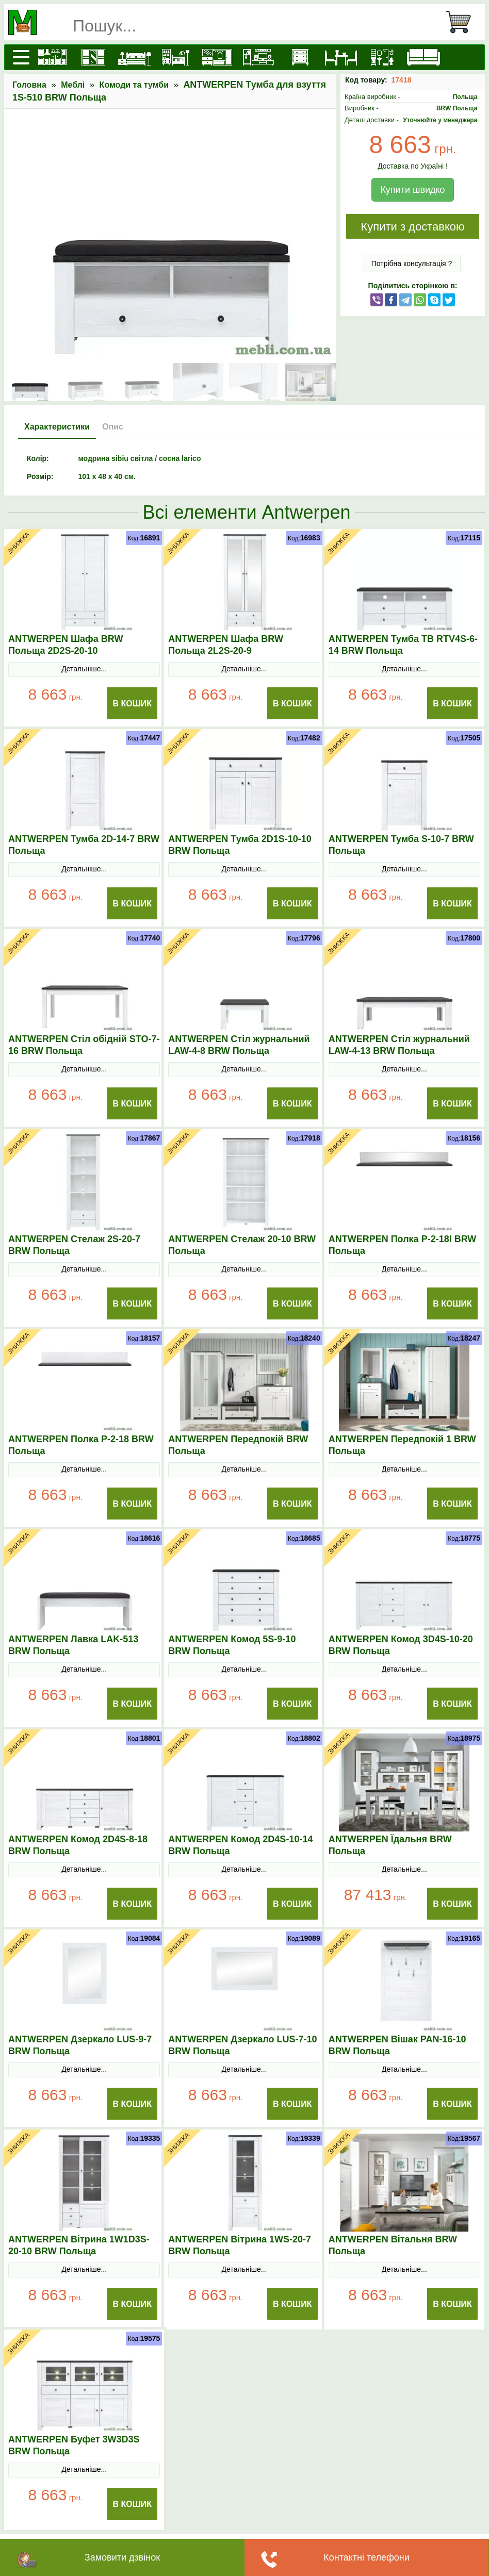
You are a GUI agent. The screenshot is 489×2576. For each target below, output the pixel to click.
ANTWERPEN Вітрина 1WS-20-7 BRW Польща (239, 2245)
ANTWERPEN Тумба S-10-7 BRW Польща (401, 845)
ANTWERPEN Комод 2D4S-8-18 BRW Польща (78, 1845)
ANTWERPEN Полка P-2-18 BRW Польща (81, 1445)
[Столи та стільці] (341, 57)
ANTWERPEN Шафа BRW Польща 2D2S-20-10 (65, 645)
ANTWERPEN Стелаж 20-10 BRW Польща (242, 1245)
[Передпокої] (217, 57)
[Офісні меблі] (382, 57)
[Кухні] (52, 57)
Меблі (73, 84)
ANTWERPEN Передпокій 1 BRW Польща (402, 1445)
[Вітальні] (258, 57)
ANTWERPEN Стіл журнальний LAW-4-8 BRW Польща (238, 1045)
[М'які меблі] (423, 57)
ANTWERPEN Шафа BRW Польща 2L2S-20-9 (225, 645)
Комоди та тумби (134, 84)
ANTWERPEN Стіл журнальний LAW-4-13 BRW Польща (399, 1045)
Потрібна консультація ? (411, 263)
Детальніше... (84, 669)
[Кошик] (463, 22)
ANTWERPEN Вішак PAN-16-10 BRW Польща (397, 2045)
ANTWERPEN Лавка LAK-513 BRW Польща (73, 1645)
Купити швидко (412, 190)
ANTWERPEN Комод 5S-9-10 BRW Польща (232, 1645)
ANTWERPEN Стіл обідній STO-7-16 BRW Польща (83, 1045)
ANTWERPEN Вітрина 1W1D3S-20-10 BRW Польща (79, 2245)
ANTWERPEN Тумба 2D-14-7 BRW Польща (83, 845)
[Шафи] (93, 57)
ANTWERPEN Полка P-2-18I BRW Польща (403, 1245)
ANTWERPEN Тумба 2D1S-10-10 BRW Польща (239, 845)
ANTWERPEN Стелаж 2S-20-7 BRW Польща (74, 1245)
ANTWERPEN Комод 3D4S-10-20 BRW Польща (401, 1645)
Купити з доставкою (412, 226)
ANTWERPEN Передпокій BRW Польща (238, 1445)
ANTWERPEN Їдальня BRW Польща (390, 1845)
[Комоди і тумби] (299, 57)
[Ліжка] (134, 57)
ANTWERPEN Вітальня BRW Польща (393, 2245)
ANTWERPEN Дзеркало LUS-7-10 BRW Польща (242, 2045)
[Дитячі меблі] (176, 57)
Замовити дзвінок (122, 2557)
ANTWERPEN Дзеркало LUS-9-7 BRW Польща (80, 2045)
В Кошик (132, 703)
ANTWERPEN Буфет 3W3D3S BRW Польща (74, 2445)
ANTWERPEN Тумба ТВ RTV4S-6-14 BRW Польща (403, 645)
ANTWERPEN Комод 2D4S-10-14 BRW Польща (240, 1845)
